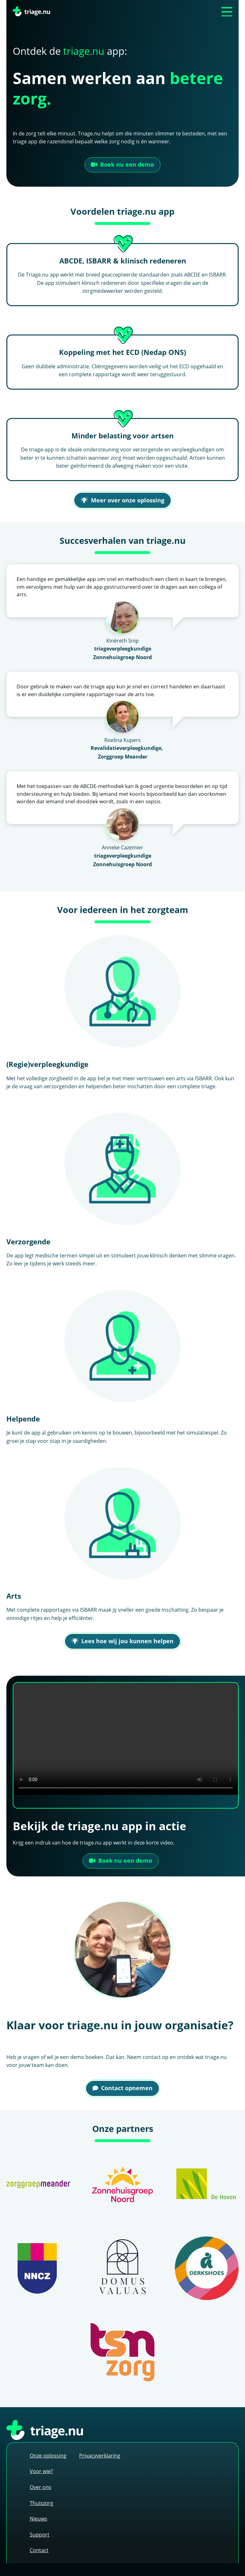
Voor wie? (41, 2471)
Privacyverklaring (99, 2455)
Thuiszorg (41, 2503)
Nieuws (38, 2518)
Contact (39, 2550)
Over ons (40, 2487)
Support (39, 2534)
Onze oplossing (48, 2455)
